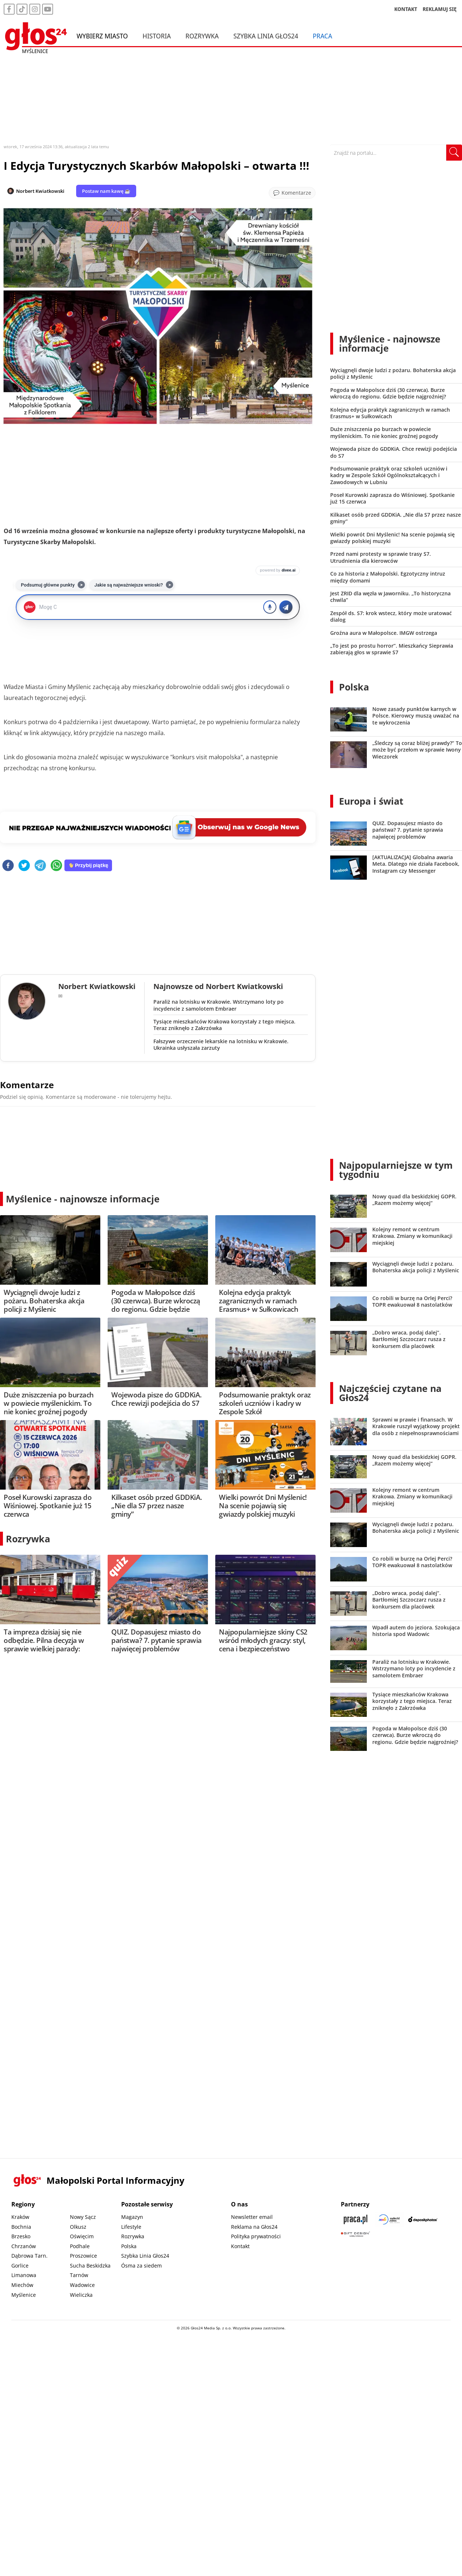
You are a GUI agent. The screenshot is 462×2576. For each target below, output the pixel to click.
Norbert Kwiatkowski (40, 191)
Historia (156, 35)
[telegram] (40, 866)
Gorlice (20, 2265)
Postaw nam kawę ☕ (106, 191)
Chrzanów (23, 2246)
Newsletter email (252, 2216)
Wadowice (82, 2284)
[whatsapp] (56, 866)
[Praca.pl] (355, 2219)
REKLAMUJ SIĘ (440, 8)
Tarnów (79, 2275)
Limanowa (23, 2275)
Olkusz (78, 2226)
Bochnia (21, 2226)
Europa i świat (371, 801)
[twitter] (24, 866)
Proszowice (83, 2255)
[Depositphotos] (422, 2219)
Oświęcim (82, 2236)
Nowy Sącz (83, 2216)
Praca (322, 35)
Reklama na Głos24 (254, 2226)
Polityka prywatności (256, 2236)
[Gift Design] (355, 2234)
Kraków (20, 2216)
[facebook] (8, 866)
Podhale (80, 2246)
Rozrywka (202, 35)
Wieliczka (81, 2294)
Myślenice (23, 2294)
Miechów (22, 2284)
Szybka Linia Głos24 (265, 35)
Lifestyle (131, 2226)
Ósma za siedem (141, 2265)
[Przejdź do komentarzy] (292, 193)
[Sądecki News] (389, 2219)
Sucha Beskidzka (90, 2265)
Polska (354, 687)
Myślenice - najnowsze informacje (83, 1198)
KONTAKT (405, 8)
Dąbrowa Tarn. (29, 2255)
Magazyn (132, 2216)
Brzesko (20, 2236)
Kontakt (240, 2246)
